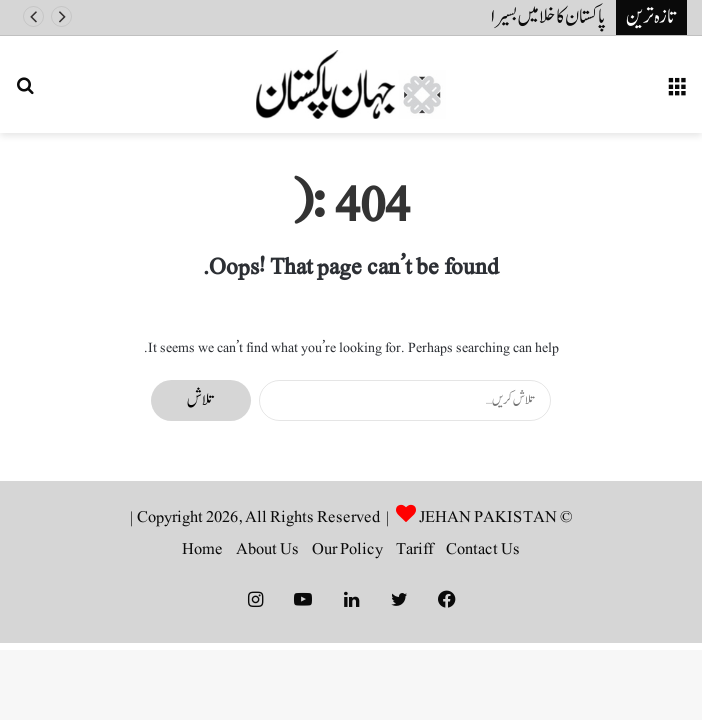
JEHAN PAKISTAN (488, 517)
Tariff (414, 549)
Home (202, 549)
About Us (267, 549)
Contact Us (483, 549)
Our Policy (347, 549)
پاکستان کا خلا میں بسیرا (548, 17)
